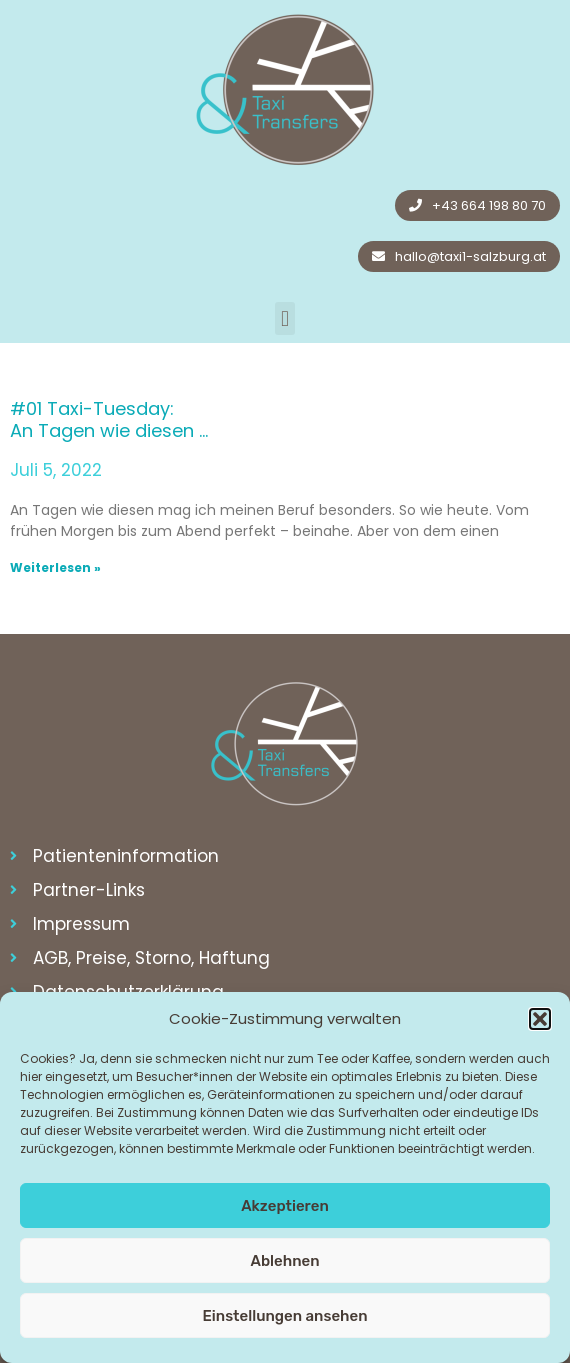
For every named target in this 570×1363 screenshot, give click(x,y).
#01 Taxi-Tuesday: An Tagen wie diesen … (109, 419)
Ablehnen (284, 1261)
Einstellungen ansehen (284, 1316)
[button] (540, 1019)
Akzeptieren (285, 1206)
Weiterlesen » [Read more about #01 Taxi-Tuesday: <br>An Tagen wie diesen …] (55, 567)
